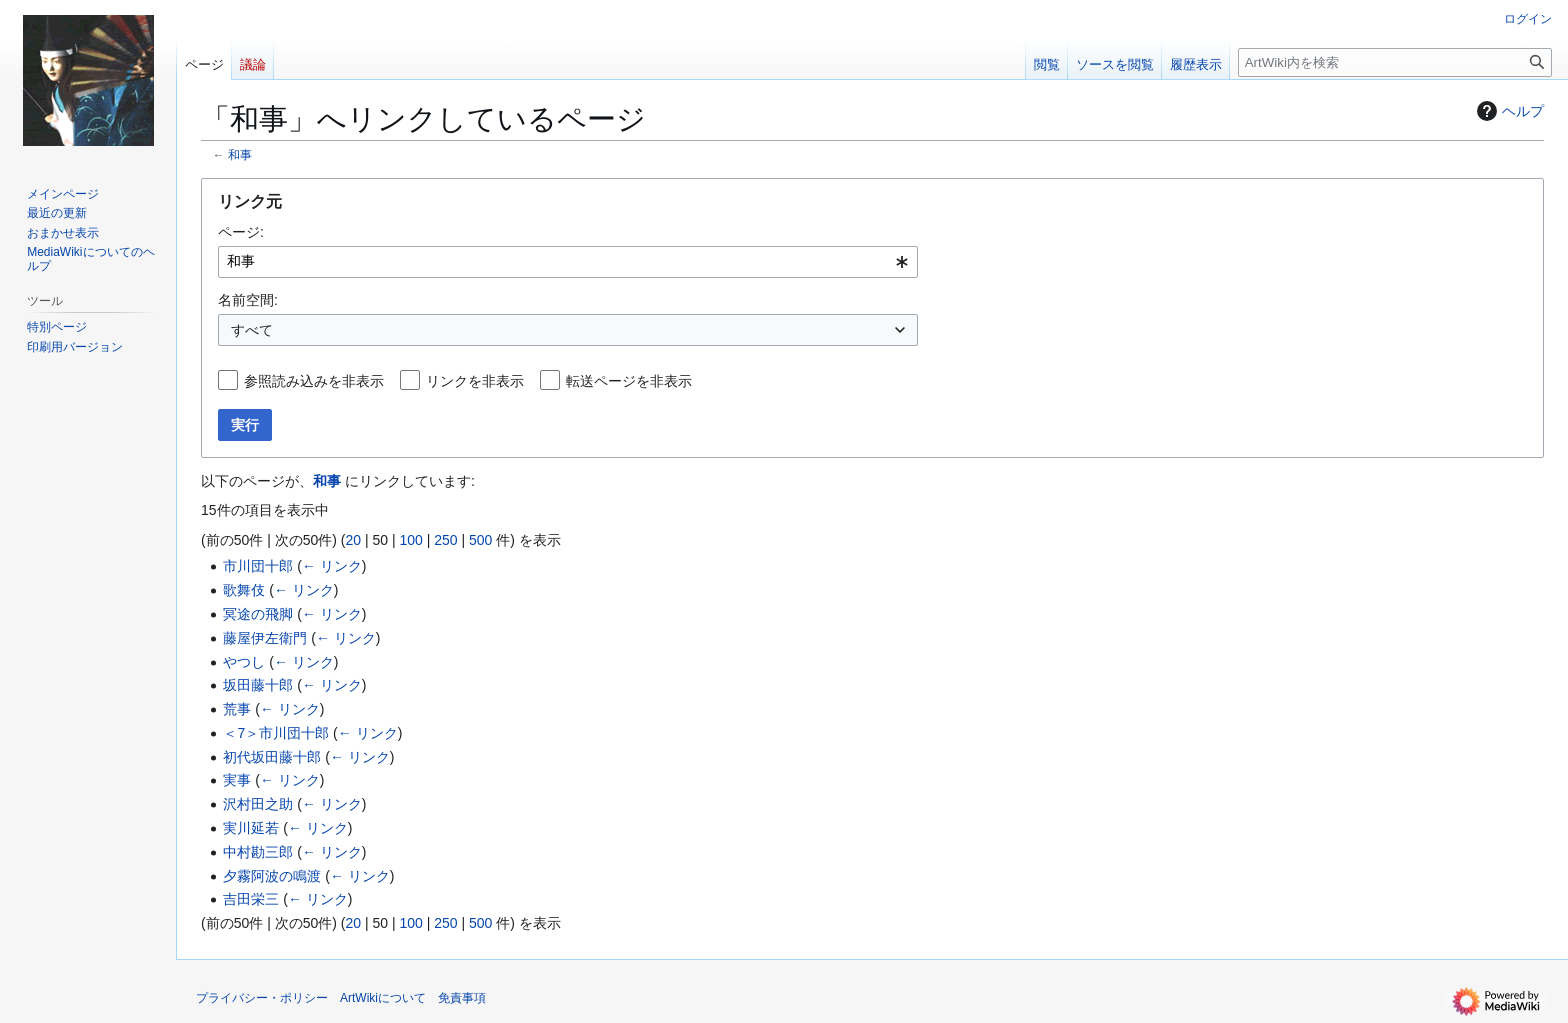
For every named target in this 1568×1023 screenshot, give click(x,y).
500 (480, 540)
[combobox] (568, 262)
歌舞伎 (244, 590)
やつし (244, 662)
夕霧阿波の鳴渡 (272, 876)
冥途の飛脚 (258, 614)
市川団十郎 (258, 566)
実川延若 (251, 828)
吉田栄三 (251, 899)
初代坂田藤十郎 (272, 757)
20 (353, 540)
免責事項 (462, 998)
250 (445, 540)
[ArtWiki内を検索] (1395, 62)
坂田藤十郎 (258, 685)
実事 (237, 780)
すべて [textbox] (252, 330)
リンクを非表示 (475, 381)
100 (410, 540)
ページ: (241, 232)
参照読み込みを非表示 (314, 381)
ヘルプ (1508, 111)
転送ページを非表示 (629, 381)
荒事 (237, 709)
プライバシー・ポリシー (262, 998)
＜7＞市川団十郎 (276, 733)
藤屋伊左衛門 (265, 638)
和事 (240, 154)
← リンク (332, 566)
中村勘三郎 (258, 852)
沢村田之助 (258, 804)
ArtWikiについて (383, 998)
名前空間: (248, 300)
